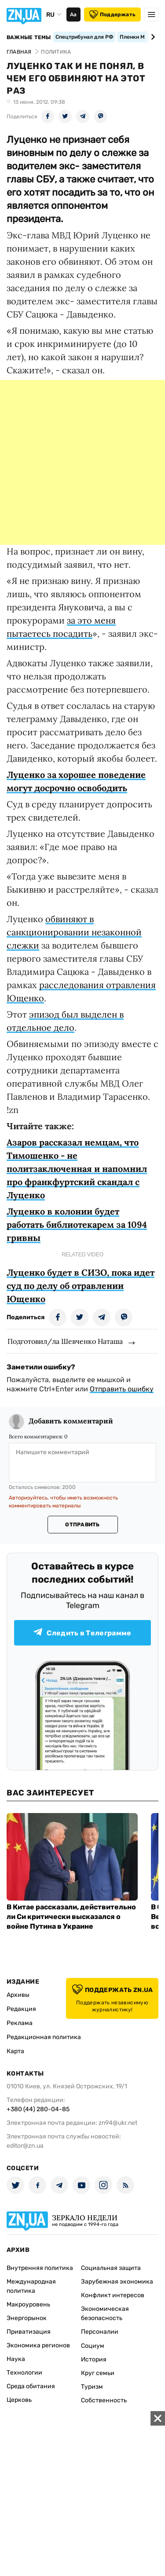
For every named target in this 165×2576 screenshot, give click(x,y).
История (93, 2359)
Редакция (21, 2009)
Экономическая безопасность (105, 2313)
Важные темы (29, 37)
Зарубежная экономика (117, 2281)
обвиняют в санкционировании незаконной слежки (74, 932)
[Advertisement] (82, 462)
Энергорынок (27, 2318)
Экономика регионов (38, 2345)
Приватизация (29, 2331)
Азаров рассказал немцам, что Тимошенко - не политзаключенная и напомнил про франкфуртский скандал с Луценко (77, 1168)
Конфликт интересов (112, 2295)
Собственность (104, 2400)
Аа (73, 14)
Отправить (82, 1525)
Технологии (24, 2372)
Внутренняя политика (40, 2268)
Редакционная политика (44, 2037)
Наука (16, 2359)
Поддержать (112, 14)
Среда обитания (31, 2386)
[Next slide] (151, 37)
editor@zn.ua (25, 2145)
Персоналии (99, 2331)
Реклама (20, 2023)
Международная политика (31, 2286)
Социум (92, 2346)
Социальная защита (111, 2268)
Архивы (18, 1995)
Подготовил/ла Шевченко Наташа (65, 1341)
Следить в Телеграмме (82, 1632)
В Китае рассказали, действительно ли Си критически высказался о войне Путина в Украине (71, 1916)
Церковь (19, 2400)
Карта (15, 2051)
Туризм (92, 2386)
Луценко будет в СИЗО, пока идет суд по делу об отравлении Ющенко (80, 1285)
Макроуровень (28, 2304)
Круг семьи (97, 2373)
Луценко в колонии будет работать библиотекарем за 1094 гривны (77, 1224)
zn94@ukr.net (118, 2123)
